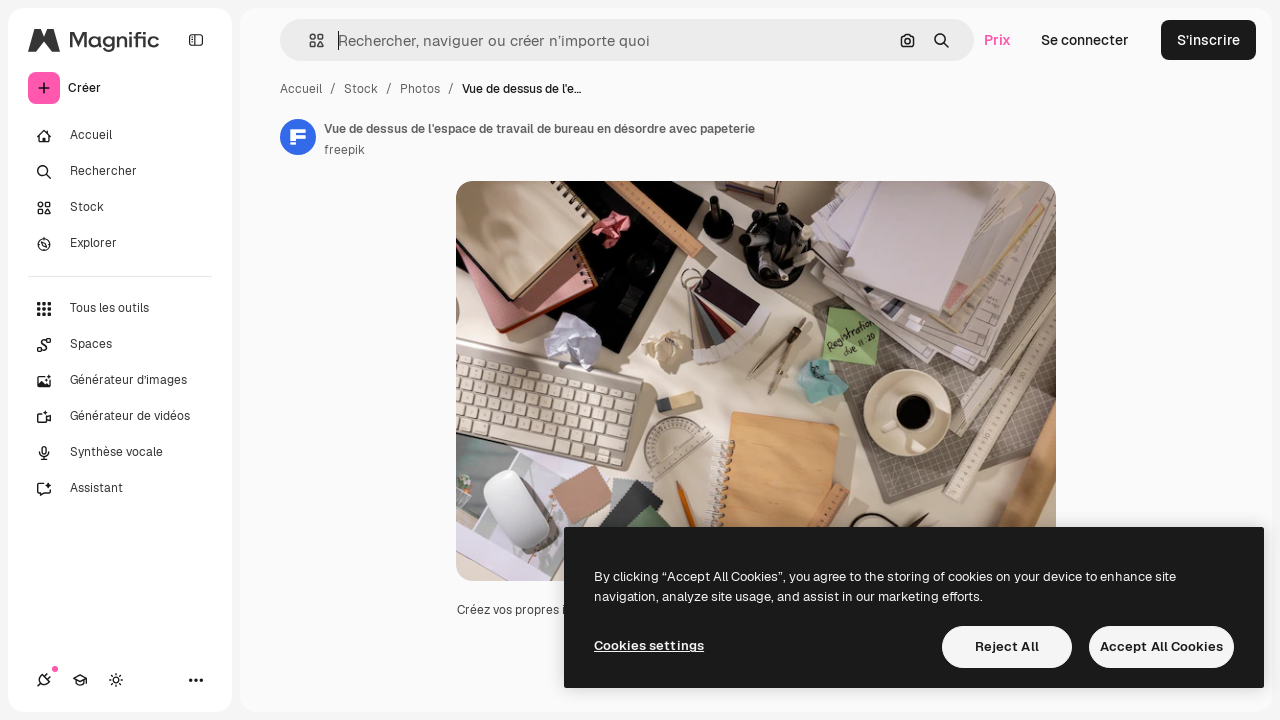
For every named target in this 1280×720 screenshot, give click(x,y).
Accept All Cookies (1161, 646)
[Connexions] (44, 680)
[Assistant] (120, 489)
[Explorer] (120, 244)
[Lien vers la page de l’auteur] (298, 137)
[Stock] (120, 208)
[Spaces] (120, 345)
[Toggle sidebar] (196, 40)
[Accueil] (120, 136)
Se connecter (1085, 40)
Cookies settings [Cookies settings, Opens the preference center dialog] (649, 645)
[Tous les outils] (120, 309)
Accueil (301, 89)
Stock (361, 89)
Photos (420, 89)
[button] (308, 40)
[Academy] (80, 680)
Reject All (1007, 646)
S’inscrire (1208, 40)
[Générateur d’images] (120, 381)
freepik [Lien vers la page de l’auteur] (344, 150)
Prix (997, 40)
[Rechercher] (120, 172)
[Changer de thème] (116, 680)
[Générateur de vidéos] (120, 417)
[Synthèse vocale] (120, 453)
